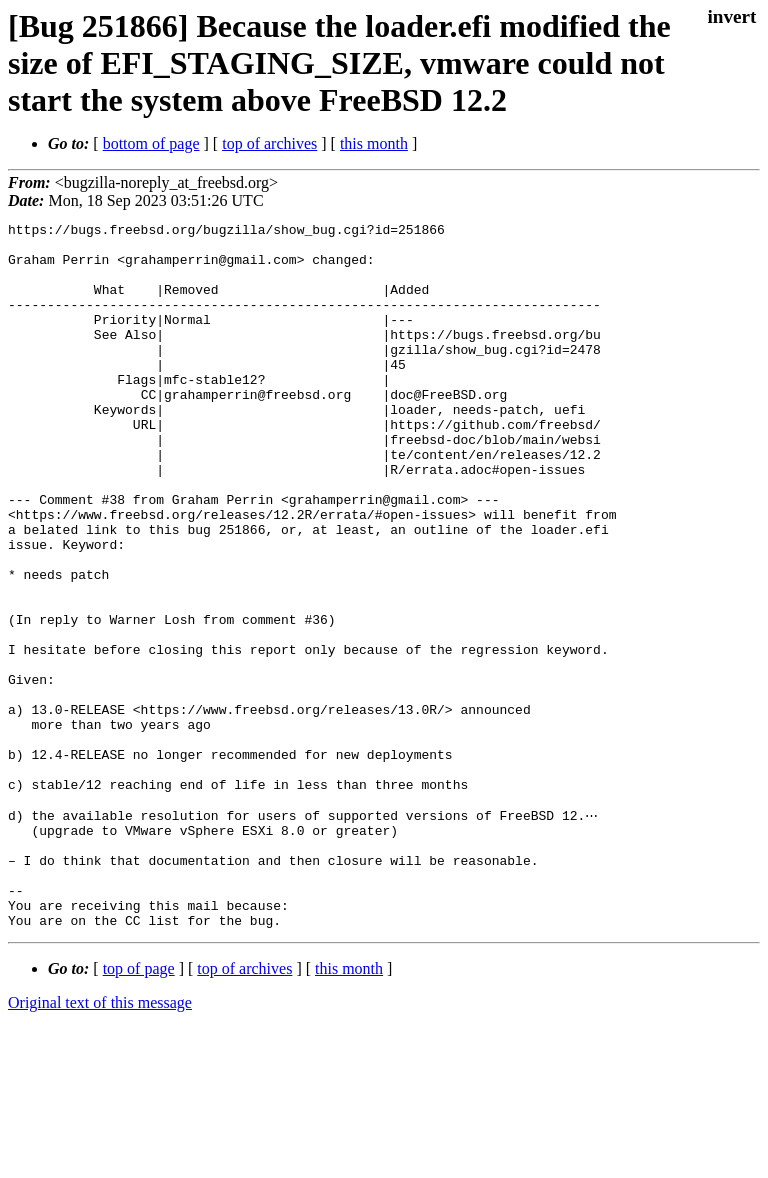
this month (374, 143)
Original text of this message (100, 1142)
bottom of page (151, 143)
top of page (139, 1108)
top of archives (269, 143)
